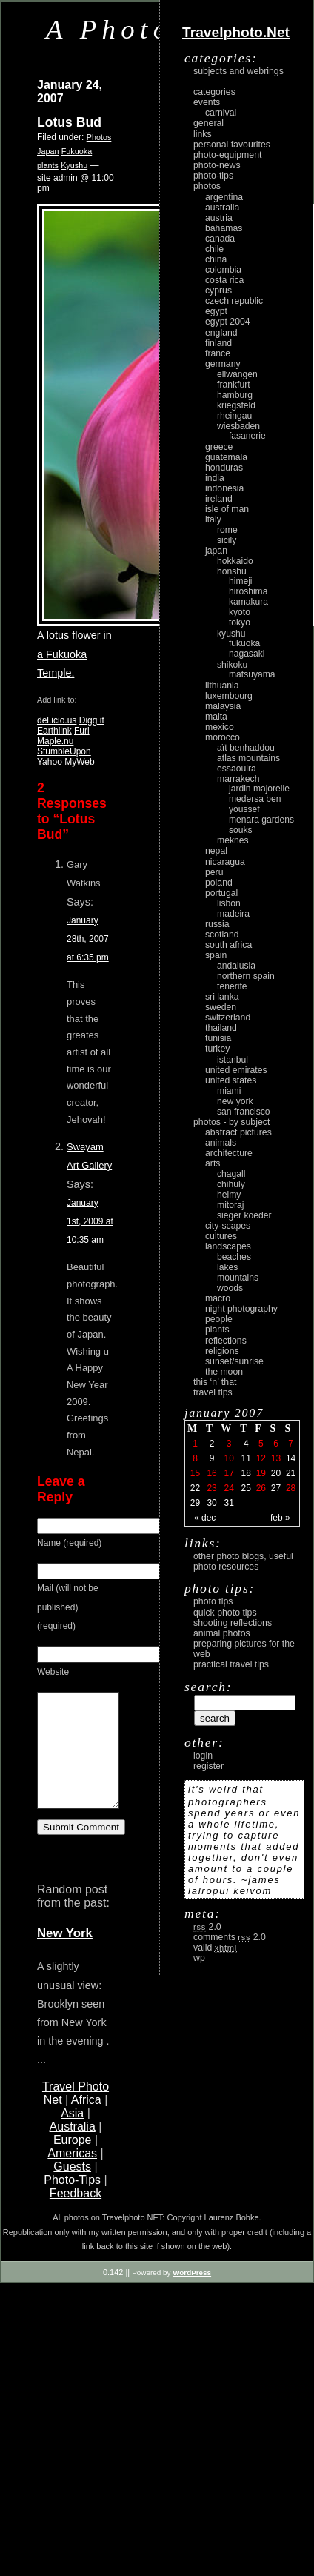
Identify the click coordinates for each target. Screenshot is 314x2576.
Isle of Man (227, 509)
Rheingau (234, 416)
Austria (219, 218)
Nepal (216, 851)
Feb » (280, 1518)
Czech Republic (234, 301)
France (217, 353)
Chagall (231, 1174)
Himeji (241, 581)
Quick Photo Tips (225, 1612)
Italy (213, 519)
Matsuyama (252, 674)
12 (261, 1458)
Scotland (222, 934)
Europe (72, 2162)
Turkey (217, 1048)
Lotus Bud (69, 122)
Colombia (223, 270)
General (208, 123)
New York (65, 1955)
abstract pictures (238, 1132)
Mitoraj (230, 1205)
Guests (72, 2188)
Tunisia (218, 1038)
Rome (227, 530)
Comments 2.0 (229, 1937)
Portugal (221, 893)
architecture (229, 1153)
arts (212, 1163)
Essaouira (236, 768)
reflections (226, 1340)
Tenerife (232, 986)
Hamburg (235, 395)
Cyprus (218, 290)
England (221, 333)
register (208, 1766)
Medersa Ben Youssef (255, 804)
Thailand (221, 1028)
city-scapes (227, 1226)
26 (261, 1488)
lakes (227, 1267)
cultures (221, 1236)
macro (217, 1298)
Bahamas (223, 228)
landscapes (228, 1246)
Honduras (224, 467)
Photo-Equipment (227, 155)
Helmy (229, 1194)
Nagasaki (246, 653)
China (216, 259)
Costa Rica (224, 280)
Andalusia (236, 965)
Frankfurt (233, 384)
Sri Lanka (222, 997)
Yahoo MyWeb (66, 762)
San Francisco (243, 1111)
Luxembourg (229, 696)
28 (290, 1488)
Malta (216, 716)
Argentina (224, 197)
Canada (220, 238)
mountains (237, 1277)
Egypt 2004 (227, 321)
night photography (241, 1309)
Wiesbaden (238, 426)
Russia (217, 924)
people (219, 1319)
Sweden (220, 1007)
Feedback (75, 2215)
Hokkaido (235, 561)
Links (202, 134)
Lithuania (222, 685)
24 (228, 1488)
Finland (218, 343)
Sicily (226, 540)
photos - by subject (231, 1122)
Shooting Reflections (232, 1623)
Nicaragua (225, 862)
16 (211, 1473)
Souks (241, 830)
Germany (223, 364)
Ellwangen (237, 374)
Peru (214, 872)
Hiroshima (248, 591)
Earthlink (54, 731)
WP (199, 1958)
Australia (73, 2148)
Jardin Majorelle (259, 788)
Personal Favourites (231, 144)
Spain (216, 955)
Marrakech (238, 779)
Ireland (219, 499)
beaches (234, 1257)
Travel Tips (213, 1392)
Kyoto (239, 612)
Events (206, 102)
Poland (219, 882)
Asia (72, 2135)
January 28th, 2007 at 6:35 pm (88, 939)
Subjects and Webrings (238, 71)
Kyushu (74, 165)
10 (228, 1458)
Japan (48, 151)
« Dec (205, 1518)
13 (276, 1458)
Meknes (233, 840)
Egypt (216, 311)
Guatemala (226, 457)
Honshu (232, 571)
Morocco (222, 737)
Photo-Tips (72, 2202)
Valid (215, 1947)
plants (48, 165)
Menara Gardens (261, 819)
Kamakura (248, 602)
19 (261, 1473)
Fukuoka (76, 151)
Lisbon (229, 903)
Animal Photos (221, 1633)
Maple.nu (55, 741)
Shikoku (232, 665)
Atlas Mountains (248, 758)
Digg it (91, 720)
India (214, 478)
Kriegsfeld (236, 405)
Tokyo (239, 622)
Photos (99, 137)
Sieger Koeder (244, 1215)
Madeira (233, 914)
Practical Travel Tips (231, 1664)
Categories (214, 92)
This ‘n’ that (214, 1382)
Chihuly (231, 1184)
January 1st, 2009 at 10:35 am (90, 1221)
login (203, 1755)
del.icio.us (56, 720)
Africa (86, 2122)
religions (222, 1351)
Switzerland (227, 1017)
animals (220, 1143)
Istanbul (232, 1060)
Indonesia (224, 488)
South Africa (228, 945)
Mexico (219, 727)
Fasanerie (247, 436)
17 (228, 1473)
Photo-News (217, 165)
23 (211, 1488)
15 (195, 1473)
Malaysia (223, 706)
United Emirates (236, 1070)
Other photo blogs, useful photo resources (243, 1561)
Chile (214, 249)
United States (230, 1080)
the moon (224, 1372)
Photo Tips (213, 1601)
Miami (229, 1091)
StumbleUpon (64, 751)
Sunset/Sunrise (234, 1361)
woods (230, 1288)
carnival (220, 112)
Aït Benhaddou (246, 748)
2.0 (207, 1927)
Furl (82, 731)
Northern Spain (246, 976)
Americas (72, 2175)
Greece (219, 447)
